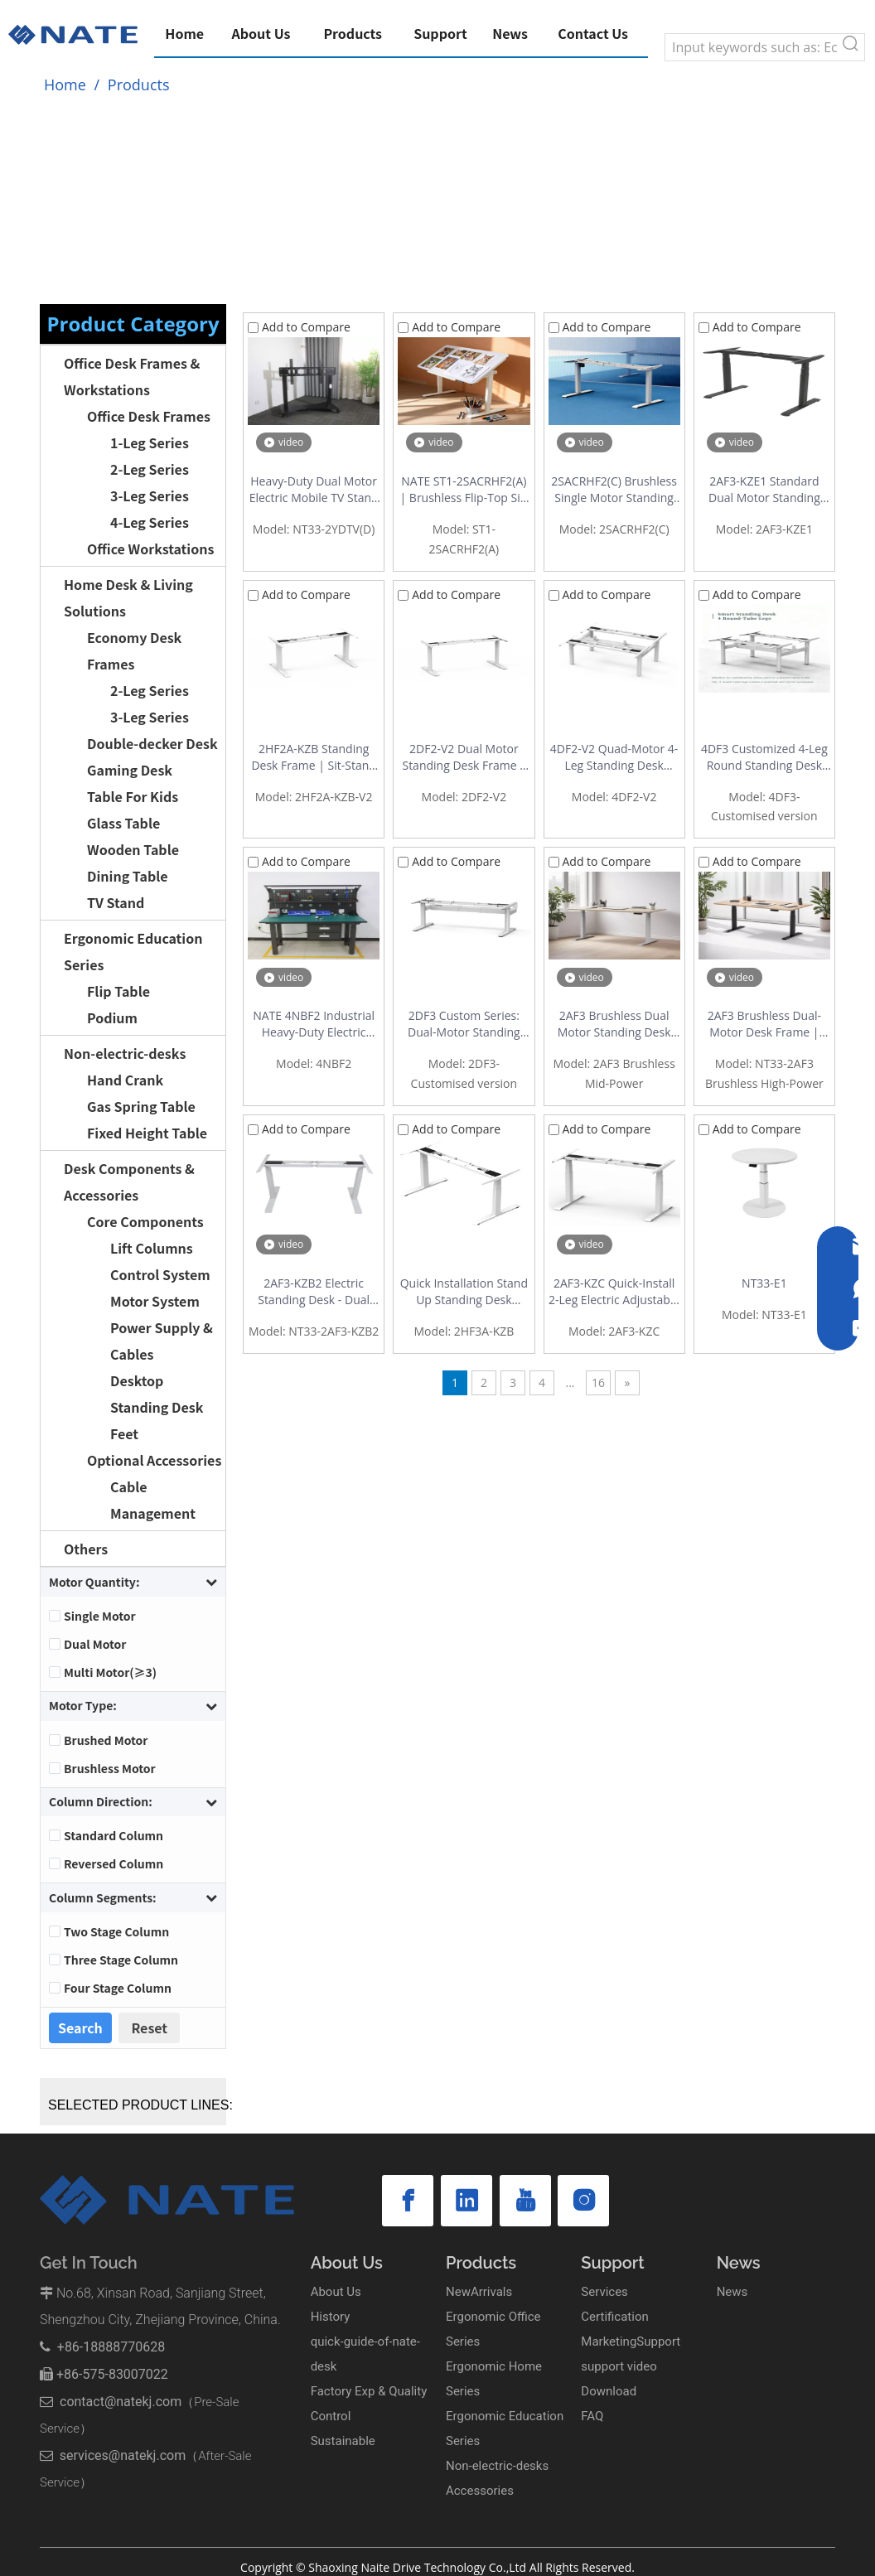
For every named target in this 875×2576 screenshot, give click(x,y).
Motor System (155, 1301)
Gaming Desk (129, 770)
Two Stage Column (116, 1931)
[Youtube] (486, 2200)
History (330, 2316)
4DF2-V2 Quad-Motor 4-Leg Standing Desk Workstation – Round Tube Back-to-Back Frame (614, 757)
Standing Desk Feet (156, 1420)
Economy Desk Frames (134, 650)
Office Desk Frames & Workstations (132, 376)
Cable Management (153, 1499)
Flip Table (118, 991)
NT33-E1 (764, 1283)
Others (86, 1549)
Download (608, 2391)
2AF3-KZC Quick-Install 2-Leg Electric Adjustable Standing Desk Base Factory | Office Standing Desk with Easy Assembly (614, 1291)
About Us (336, 2291)
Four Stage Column (118, 1988)
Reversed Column (113, 1863)
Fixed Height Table (147, 1133)
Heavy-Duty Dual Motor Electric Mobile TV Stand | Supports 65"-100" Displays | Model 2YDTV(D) (314, 489)
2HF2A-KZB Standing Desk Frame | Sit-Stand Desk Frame (313, 757)
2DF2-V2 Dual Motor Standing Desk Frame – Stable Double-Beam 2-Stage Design (463, 757)
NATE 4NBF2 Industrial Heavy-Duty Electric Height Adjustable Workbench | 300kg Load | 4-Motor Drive (314, 1024)
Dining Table (127, 876)
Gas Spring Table (141, 1106)
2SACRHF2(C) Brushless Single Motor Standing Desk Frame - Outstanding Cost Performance (614, 489)
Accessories (480, 2490)
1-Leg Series (149, 442)
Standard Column (113, 1835)
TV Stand (115, 902)
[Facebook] (400, 2200)
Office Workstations (150, 548)
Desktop (136, 1380)
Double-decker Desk (152, 743)
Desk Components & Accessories (129, 1181)
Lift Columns (151, 1248)
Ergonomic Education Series (133, 951)
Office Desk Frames (148, 416)
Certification (614, 2316)
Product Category (132, 323)
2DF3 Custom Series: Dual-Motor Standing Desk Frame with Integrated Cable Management (464, 1024)
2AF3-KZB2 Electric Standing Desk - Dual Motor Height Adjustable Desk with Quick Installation (313, 1291)
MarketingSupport (630, 2341)
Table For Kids (132, 796)
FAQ (592, 2416)
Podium (112, 1017)
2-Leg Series (149, 469)
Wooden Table (133, 849)
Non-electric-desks (125, 1053)
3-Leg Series (149, 495)
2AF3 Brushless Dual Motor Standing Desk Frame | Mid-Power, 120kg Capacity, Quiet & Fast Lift (614, 1024)
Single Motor (100, 1615)
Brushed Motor (105, 1740)
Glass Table (123, 823)
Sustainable (343, 2440)
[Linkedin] (443, 2200)
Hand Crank (125, 1080)
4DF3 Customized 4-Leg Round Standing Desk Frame (764, 757)
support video (618, 2366)
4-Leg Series (149, 522)
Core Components (145, 1221)
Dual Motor (95, 1644)
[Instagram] (528, 2200)
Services (604, 2291)
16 (598, 1382)
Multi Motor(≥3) (110, 1672)
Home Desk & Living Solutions (128, 597)
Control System (160, 1274)
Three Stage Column (121, 1959)
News (732, 2291)
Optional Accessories (154, 1460)
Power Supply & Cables (161, 1340)
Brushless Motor (110, 1768)
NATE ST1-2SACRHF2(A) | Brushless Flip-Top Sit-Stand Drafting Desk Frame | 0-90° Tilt (464, 489)
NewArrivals (479, 2291)
